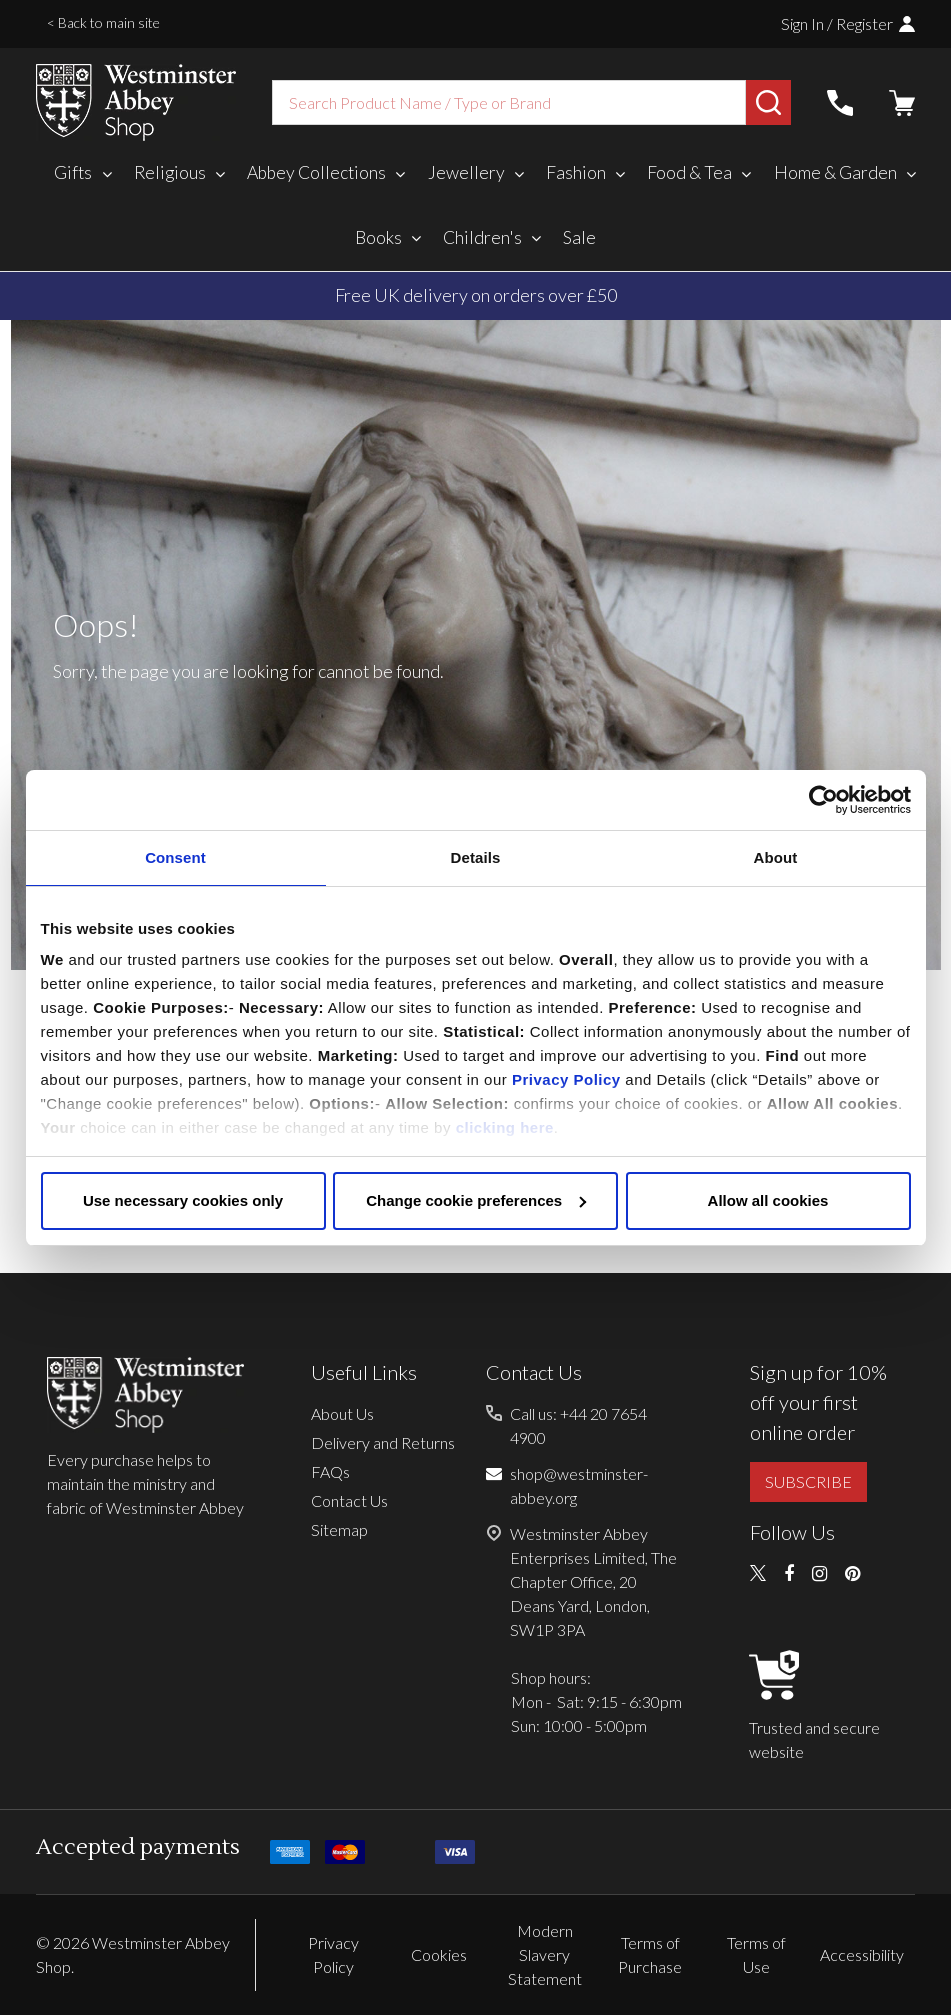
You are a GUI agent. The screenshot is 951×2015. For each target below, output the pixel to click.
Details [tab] (476, 857)
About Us (342, 1413)
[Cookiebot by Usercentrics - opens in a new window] (823, 800)
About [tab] (776, 857)
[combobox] (509, 102)
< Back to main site (103, 22)
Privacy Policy (566, 1079)
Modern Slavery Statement (545, 1954)
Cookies (439, 1954)
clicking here (505, 1127)
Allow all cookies (768, 1200)
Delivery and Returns (383, 1442)
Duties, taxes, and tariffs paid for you (475, 295)
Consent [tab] (175, 857)
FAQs (330, 1471)
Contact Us (349, 1500)
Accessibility (862, 1954)
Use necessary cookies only (183, 1200)
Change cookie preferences (476, 1200)
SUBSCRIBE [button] (808, 1481)
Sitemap (339, 1529)
